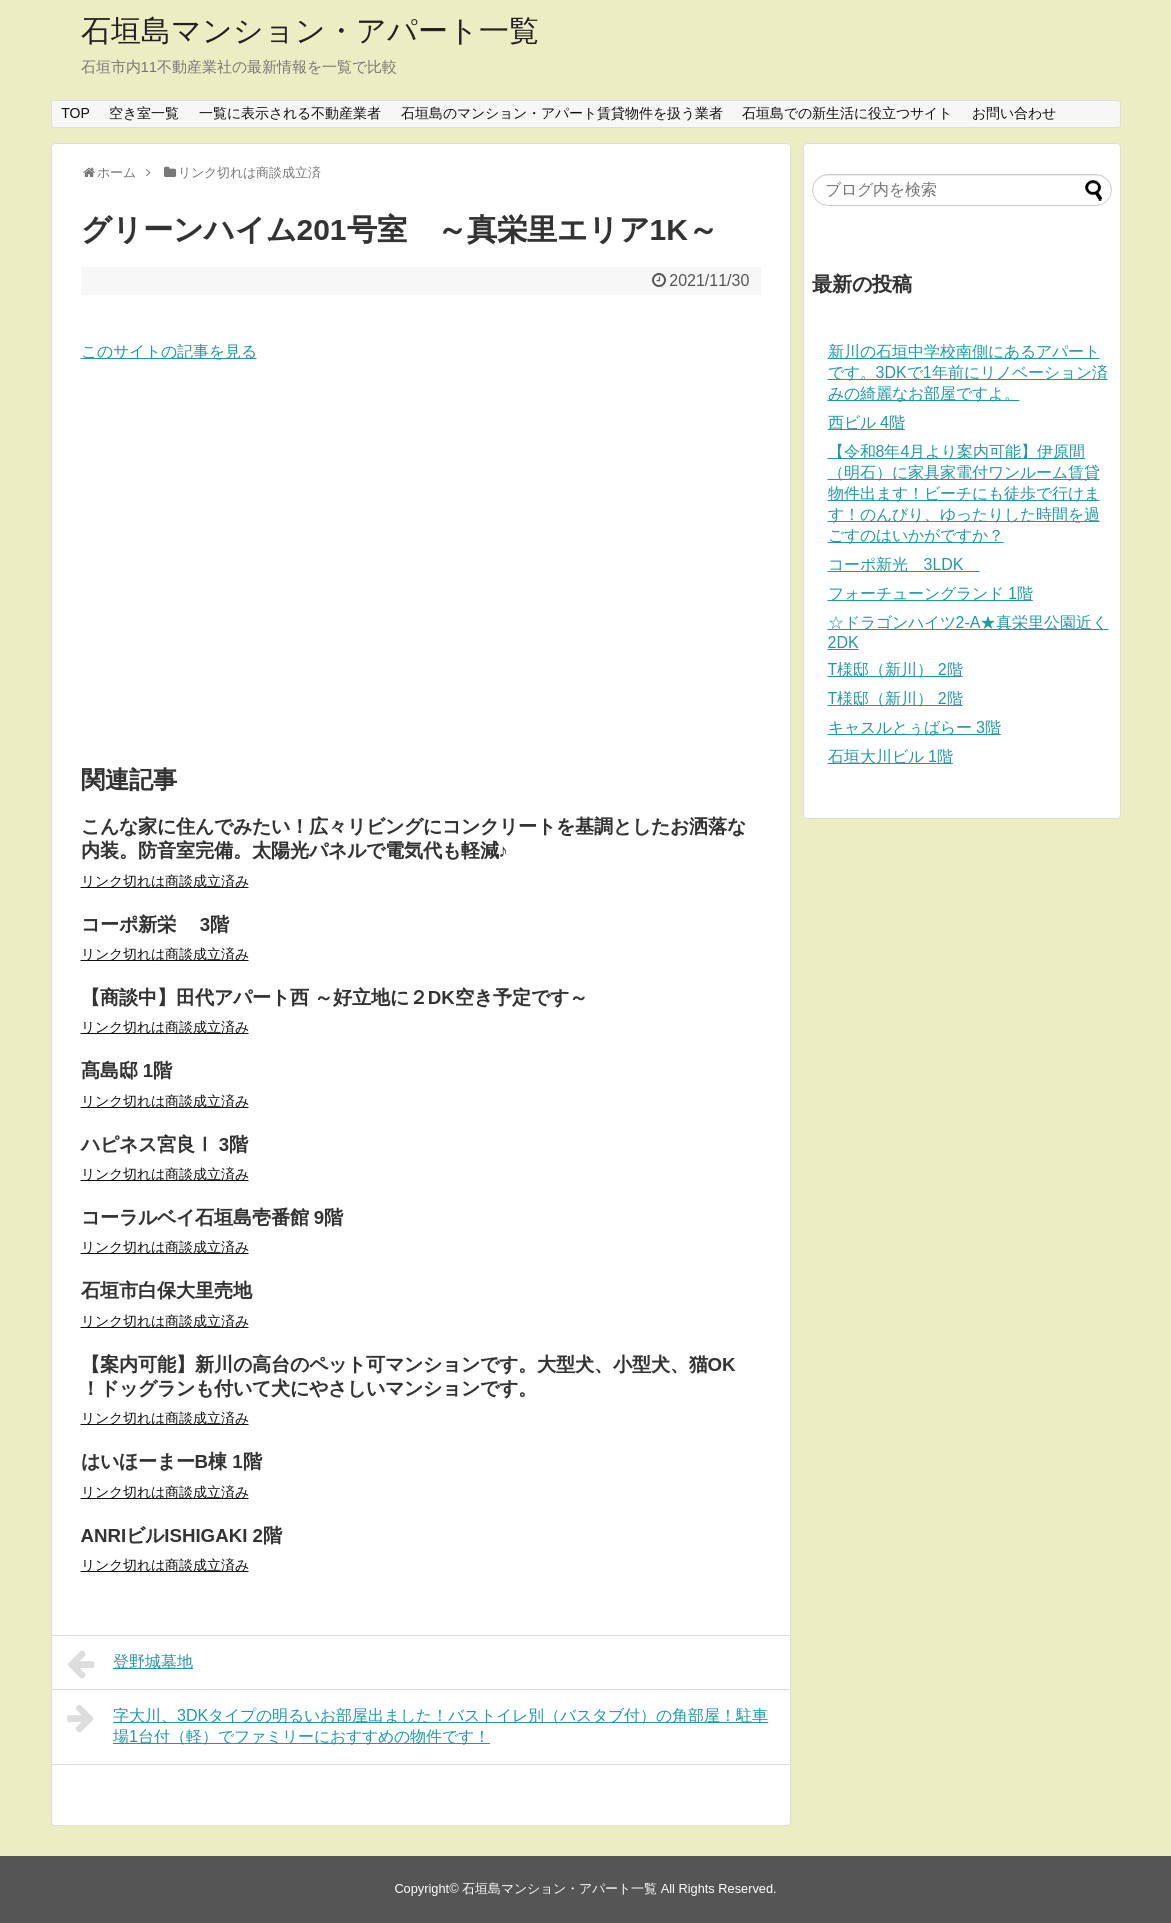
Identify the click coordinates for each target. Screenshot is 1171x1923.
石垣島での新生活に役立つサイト (847, 113)
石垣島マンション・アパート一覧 (310, 30)
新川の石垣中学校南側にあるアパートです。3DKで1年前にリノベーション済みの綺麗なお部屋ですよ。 (968, 372)
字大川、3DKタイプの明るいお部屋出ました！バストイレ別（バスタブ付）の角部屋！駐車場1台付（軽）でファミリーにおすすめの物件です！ (418, 1723)
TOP (75, 113)
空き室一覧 (144, 113)
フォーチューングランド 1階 (930, 593)
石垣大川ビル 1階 (890, 756)
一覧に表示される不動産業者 (290, 113)
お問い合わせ (1014, 113)
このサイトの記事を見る (169, 351)
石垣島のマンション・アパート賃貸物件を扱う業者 (562, 113)
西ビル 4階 (866, 422)
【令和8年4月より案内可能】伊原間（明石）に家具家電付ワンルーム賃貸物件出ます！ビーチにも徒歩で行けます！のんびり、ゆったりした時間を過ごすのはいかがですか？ (964, 493)
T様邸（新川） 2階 (895, 669)
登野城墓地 (130, 1664)
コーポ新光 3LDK (904, 564)
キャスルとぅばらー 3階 (914, 727)
